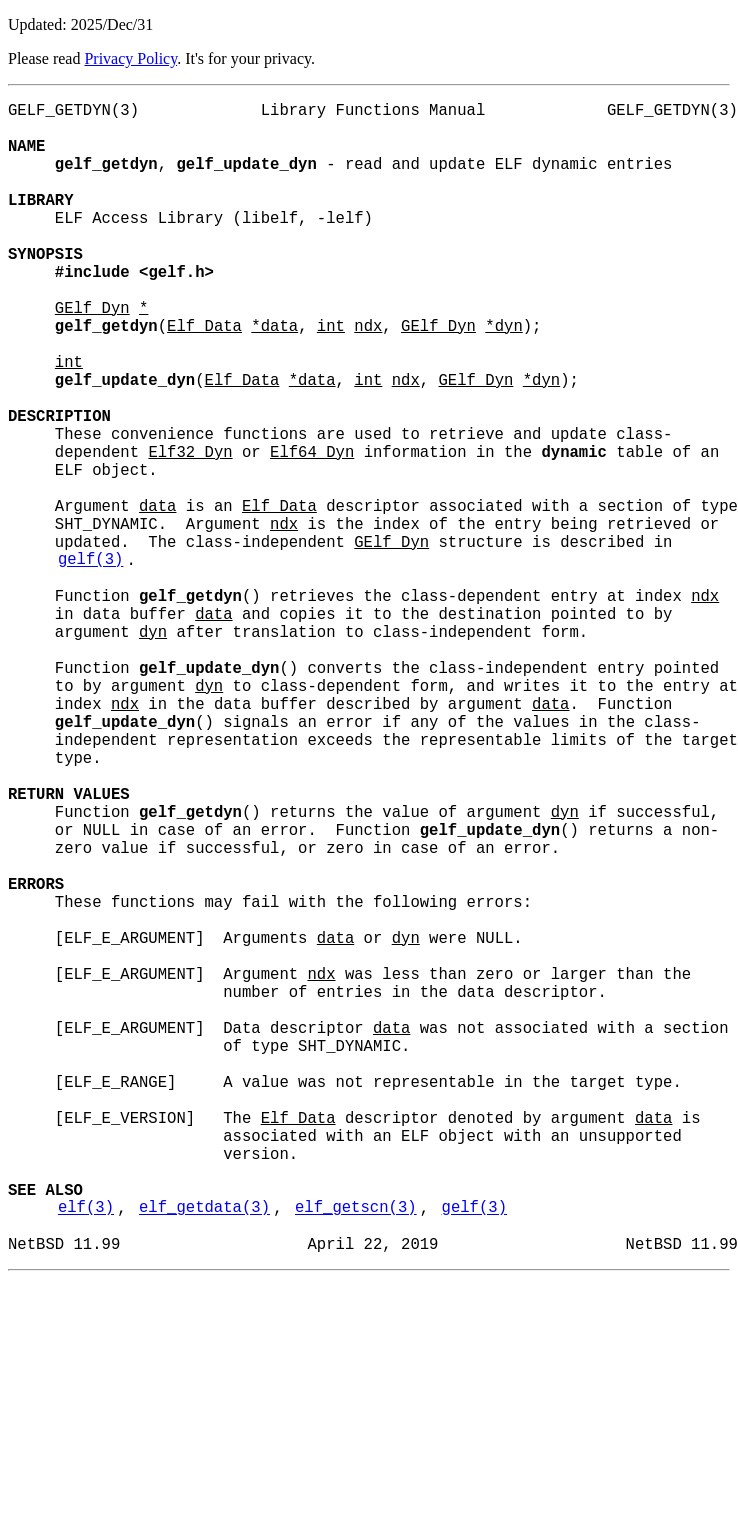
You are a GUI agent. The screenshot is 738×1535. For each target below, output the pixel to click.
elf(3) (86, 1455)
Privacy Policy (130, 58)
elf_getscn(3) (356, 1455)
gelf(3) (91, 663)
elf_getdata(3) (204, 1455)
